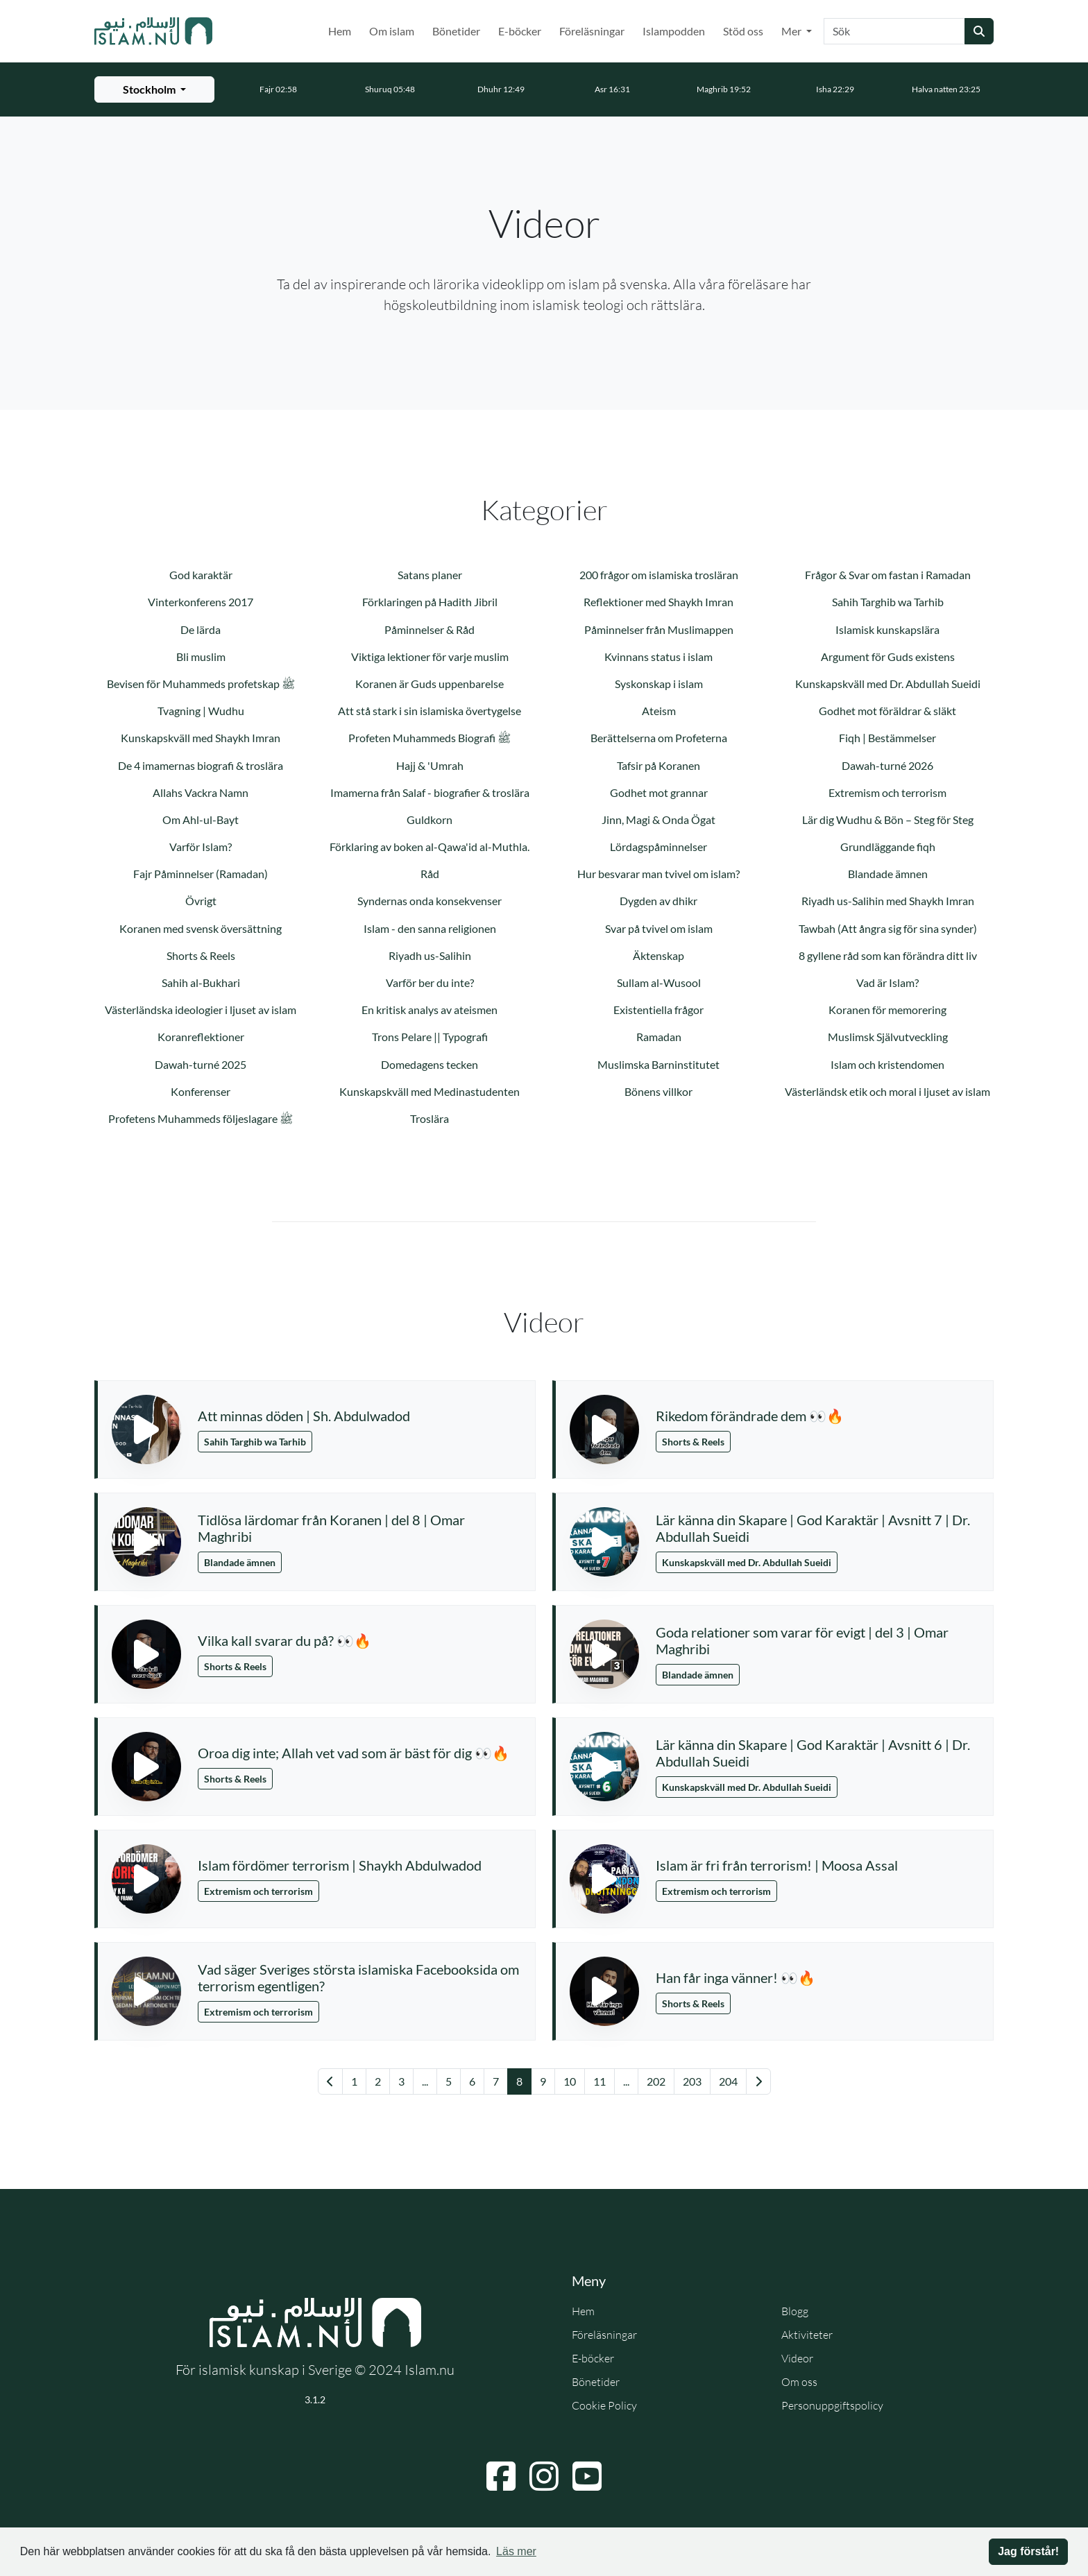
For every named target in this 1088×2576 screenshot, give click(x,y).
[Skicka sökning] (979, 31)
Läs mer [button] (516, 2551)
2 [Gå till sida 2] (378, 2081)
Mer (792, 30)
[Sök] (894, 31)
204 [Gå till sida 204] (728, 2081)
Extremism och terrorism (258, 1891)
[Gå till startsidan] (153, 31)
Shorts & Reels (693, 1442)
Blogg (794, 2311)
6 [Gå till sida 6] (472, 2081)
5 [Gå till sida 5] (448, 2081)
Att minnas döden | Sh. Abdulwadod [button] (304, 1415)
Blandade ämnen (239, 1562)
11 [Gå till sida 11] (599, 2081)
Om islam (391, 30)
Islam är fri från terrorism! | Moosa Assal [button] (777, 1865)
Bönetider (456, 30)
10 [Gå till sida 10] (569, 2081)
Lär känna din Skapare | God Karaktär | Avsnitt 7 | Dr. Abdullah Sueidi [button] (813, 1528)
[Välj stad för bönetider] (154, 89)
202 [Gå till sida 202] (656, 2081)
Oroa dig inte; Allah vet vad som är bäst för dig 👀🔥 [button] (353, 1752)
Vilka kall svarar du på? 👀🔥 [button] (284, 1640)
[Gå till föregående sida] (330, 2081)
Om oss (799, 2382)
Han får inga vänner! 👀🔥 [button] (735, 1977)
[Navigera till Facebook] (501, 2476)
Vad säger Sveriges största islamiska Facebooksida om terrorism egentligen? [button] (358, 1977)
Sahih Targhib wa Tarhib (255, 1442)
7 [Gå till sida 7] (496, 2081)
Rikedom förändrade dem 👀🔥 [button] (750, 1415)
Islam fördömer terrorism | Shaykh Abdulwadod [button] (340, 1865)
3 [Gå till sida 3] (401, 2081)
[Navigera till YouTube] (587, 2476)
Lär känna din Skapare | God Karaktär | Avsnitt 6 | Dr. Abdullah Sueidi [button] (813, 1752)
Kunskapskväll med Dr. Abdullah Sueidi (746, 1562)
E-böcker (519, 30)
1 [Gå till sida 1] (354, 2081)
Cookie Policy (604, 2405)
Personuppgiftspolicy (832, 2405)
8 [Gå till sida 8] (519, 2081)
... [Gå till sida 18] (626, 2081)
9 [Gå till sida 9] (543, 2081)
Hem (339, 30)
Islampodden (674, 30)
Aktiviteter (807, 2335)
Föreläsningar (591, 30)
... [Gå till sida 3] (425, 2081)
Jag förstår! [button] (1028, 2551)
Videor (797, 2358)
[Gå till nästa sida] (758, 2081)
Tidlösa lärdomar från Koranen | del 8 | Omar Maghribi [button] (331, 1528)
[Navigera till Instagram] (544, 2476)
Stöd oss (743, 30)
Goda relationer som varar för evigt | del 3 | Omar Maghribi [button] (802, 1640)
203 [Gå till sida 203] (692, 2081)
